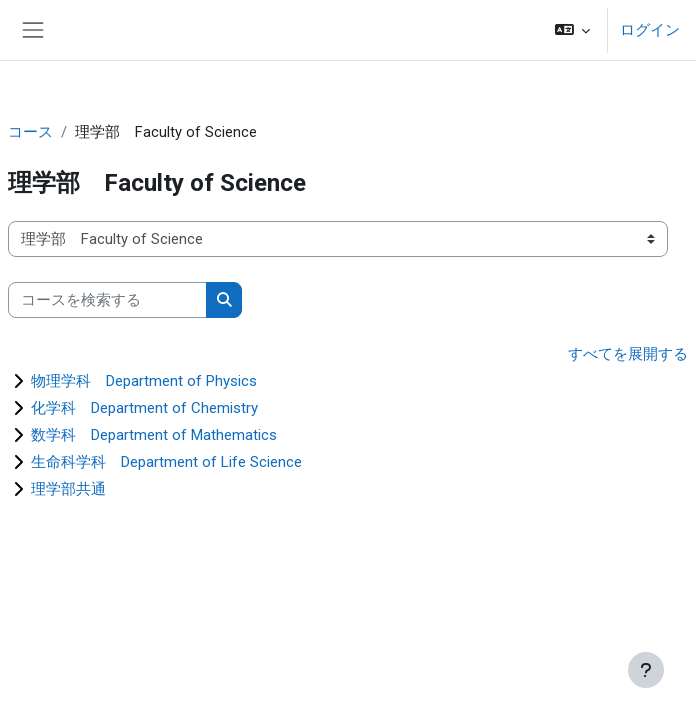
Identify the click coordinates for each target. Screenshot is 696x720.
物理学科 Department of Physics (144, 381)
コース (30, 132)
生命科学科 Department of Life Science (166, 462)
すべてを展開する (628, 354)
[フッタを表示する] (646, 670)
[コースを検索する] (107, 300)
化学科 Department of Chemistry (144, 408)
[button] (572, 30)
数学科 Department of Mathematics (154, 435)
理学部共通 (68, 489)
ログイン (650, 30)
